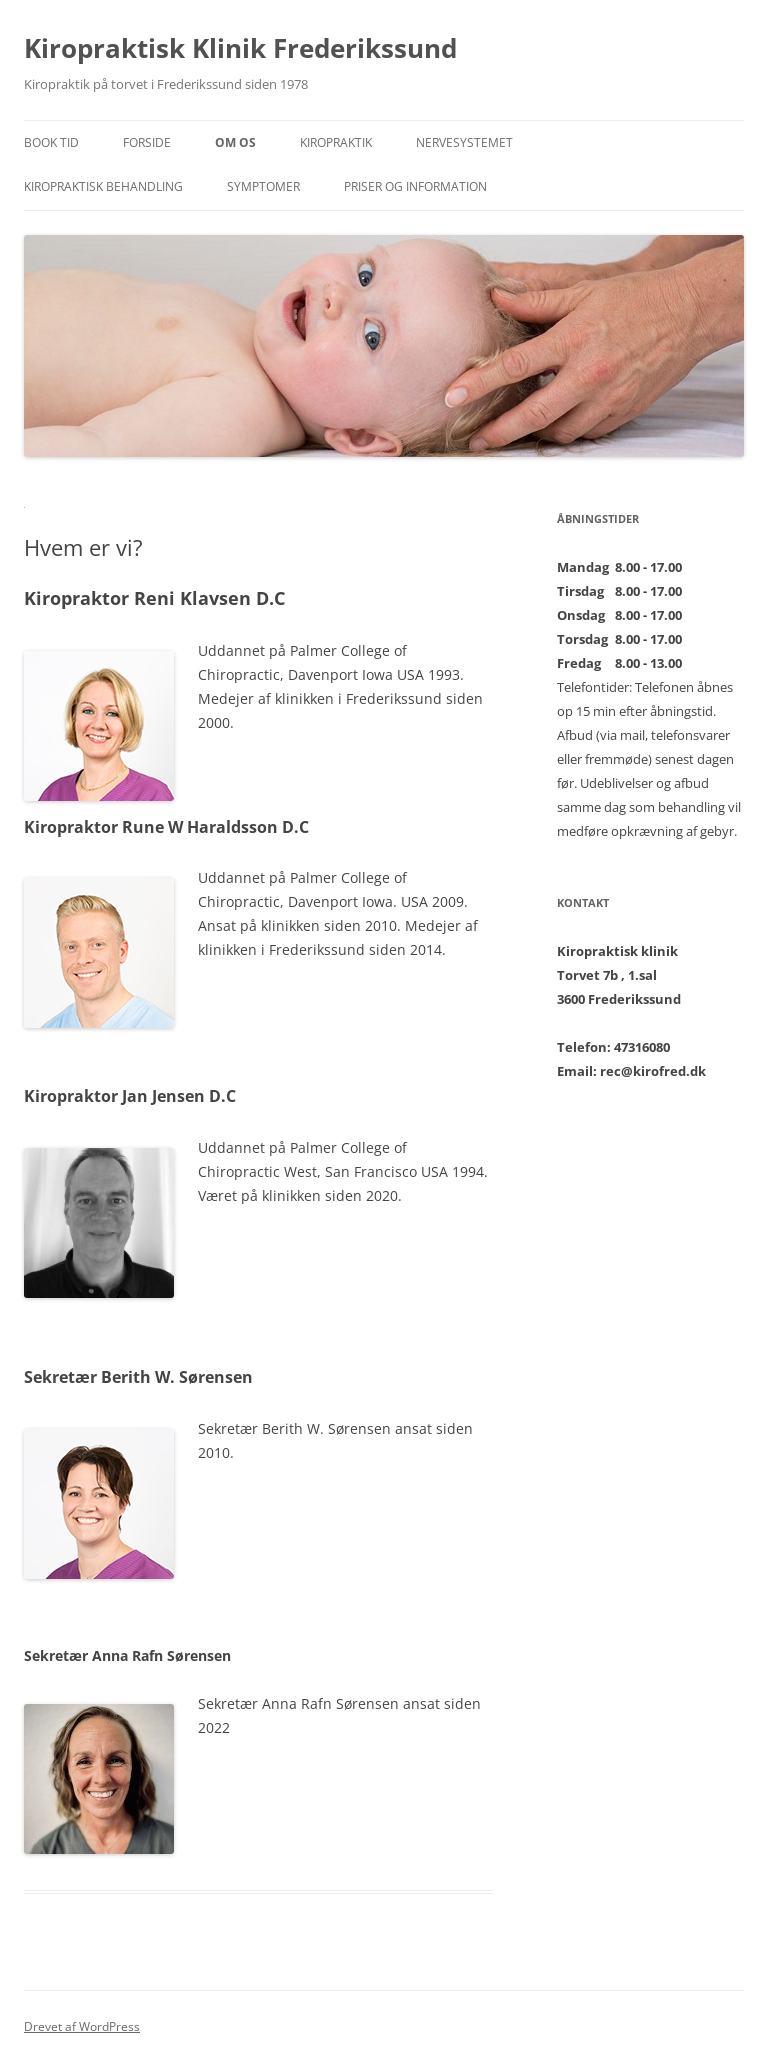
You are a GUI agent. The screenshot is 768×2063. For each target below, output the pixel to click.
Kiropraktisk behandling (103, 186)
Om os (235, 142)
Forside (147, 142)
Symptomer (263, 186)
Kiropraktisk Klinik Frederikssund (240, 48)
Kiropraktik (336, 142)
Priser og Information (415, 186)
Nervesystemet (464, 142)
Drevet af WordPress (82, 2026)
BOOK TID (51, 142)
